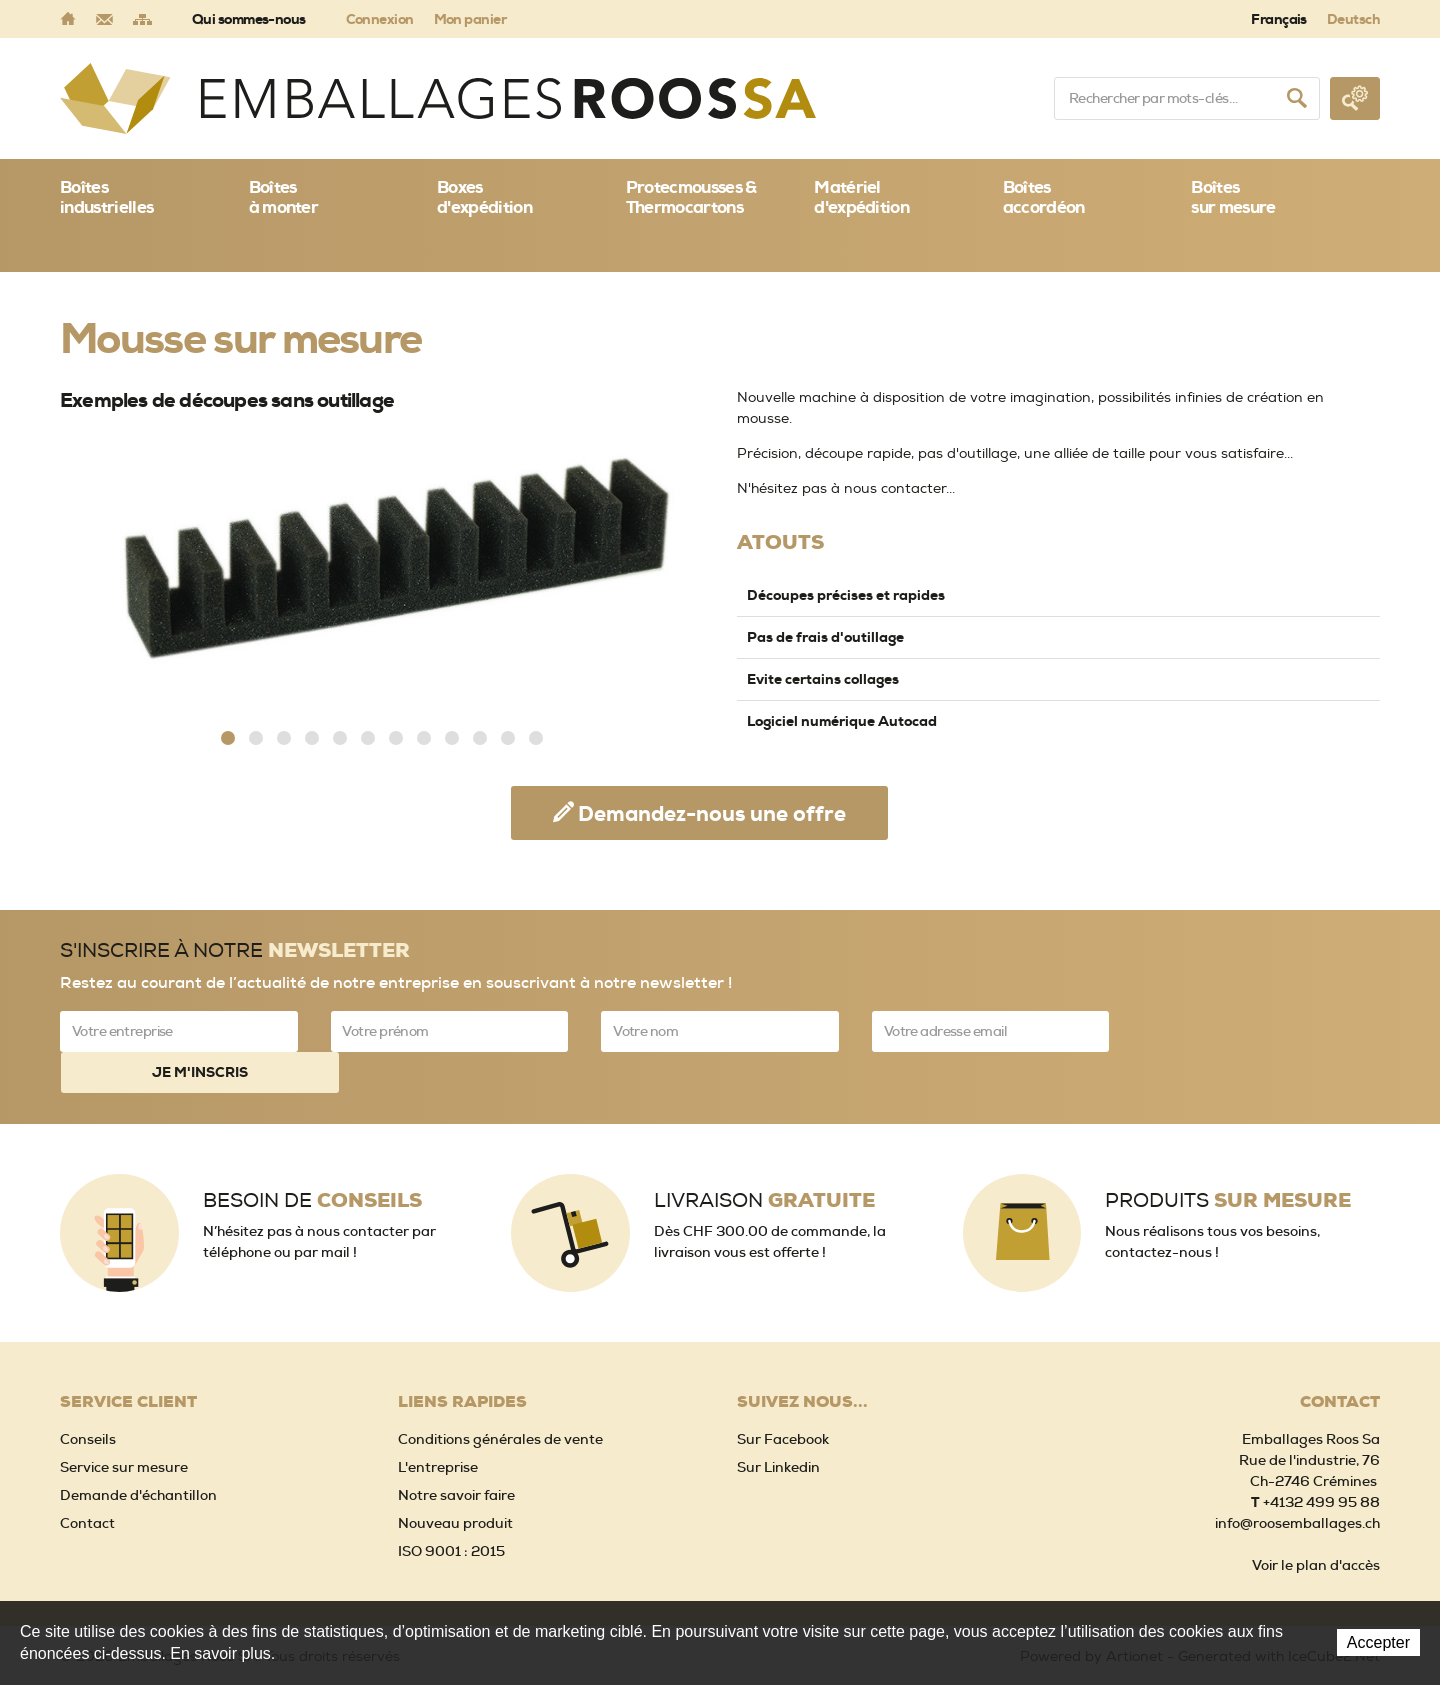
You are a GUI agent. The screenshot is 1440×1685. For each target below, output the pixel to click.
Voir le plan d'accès (1316, 1523)
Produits (1228, 1158)
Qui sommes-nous (249, 19)
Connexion (380, 19)
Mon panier (470, 19)
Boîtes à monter (284, 197)
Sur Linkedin (778, 1425)
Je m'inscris (1261, 1031)
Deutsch (1353, 19)
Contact (87, 1481)
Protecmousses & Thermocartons (691, 197)
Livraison (764, 1158)
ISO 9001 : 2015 (451, 1509)
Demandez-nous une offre (712, 814)
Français (1279, 19)
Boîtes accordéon (1044, 197)
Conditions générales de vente (500, 1397)
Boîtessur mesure (1233, 197)
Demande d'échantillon (138, 1453)
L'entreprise (438, 1425)
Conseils (88, 1397)
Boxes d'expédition (484, 197)
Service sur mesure (124, 1425)
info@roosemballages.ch (1297, 1481)
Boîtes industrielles (106, 197)
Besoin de (312, 1158)
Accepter (1378, 1642)
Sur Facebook (783, 1397)
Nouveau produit (455, 1481)
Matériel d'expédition (861, 197)
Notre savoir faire (456, 1453)
